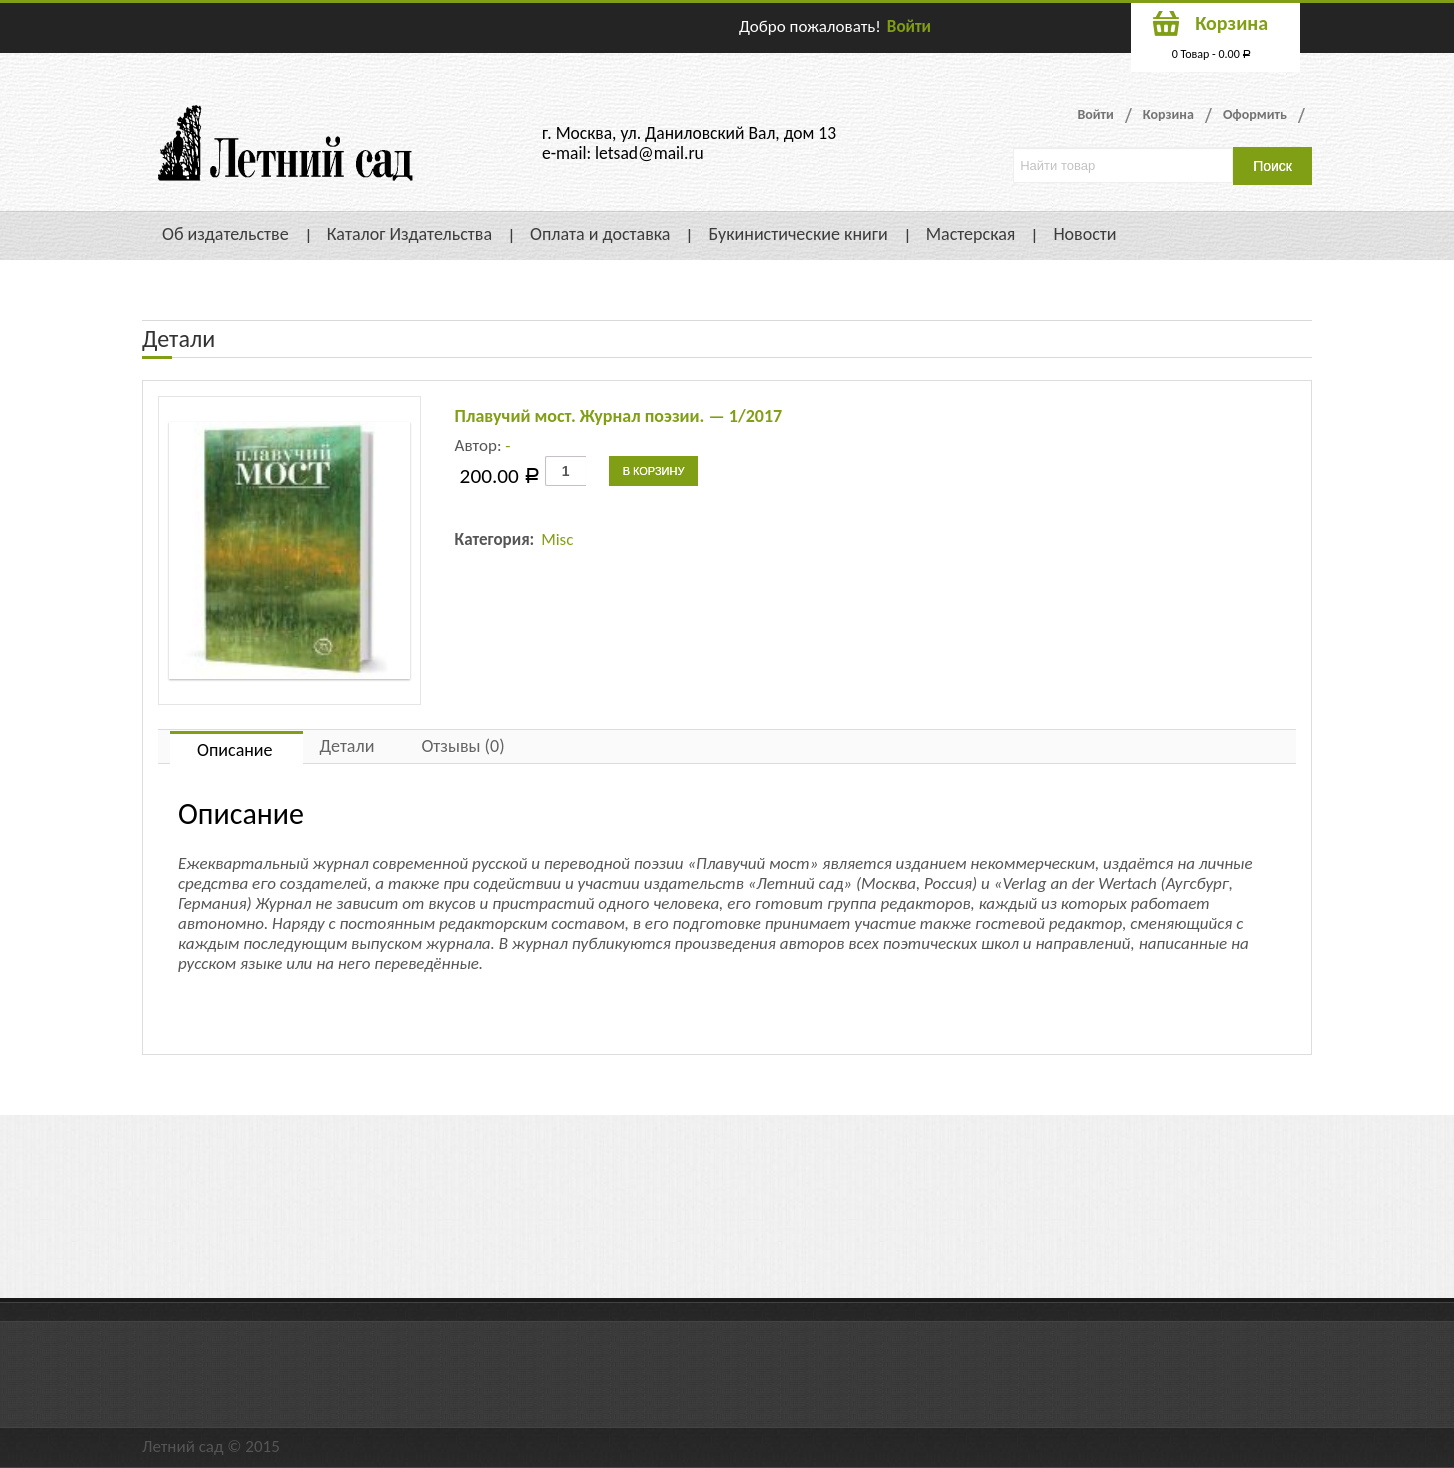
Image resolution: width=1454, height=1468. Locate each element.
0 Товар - (1212, 54)
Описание (235, 750)
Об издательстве (225, 234)
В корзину (654, 471)
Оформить (1255, 114)
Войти (909, 26)
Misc (557, 539)
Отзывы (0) (462, 746)
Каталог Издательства (409, 234)
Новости (1084, 234)
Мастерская (971, 234)
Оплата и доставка (600, 234)
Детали (347, 746)
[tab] (236, 747)
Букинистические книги (797, 234)
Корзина (1168, 114)
